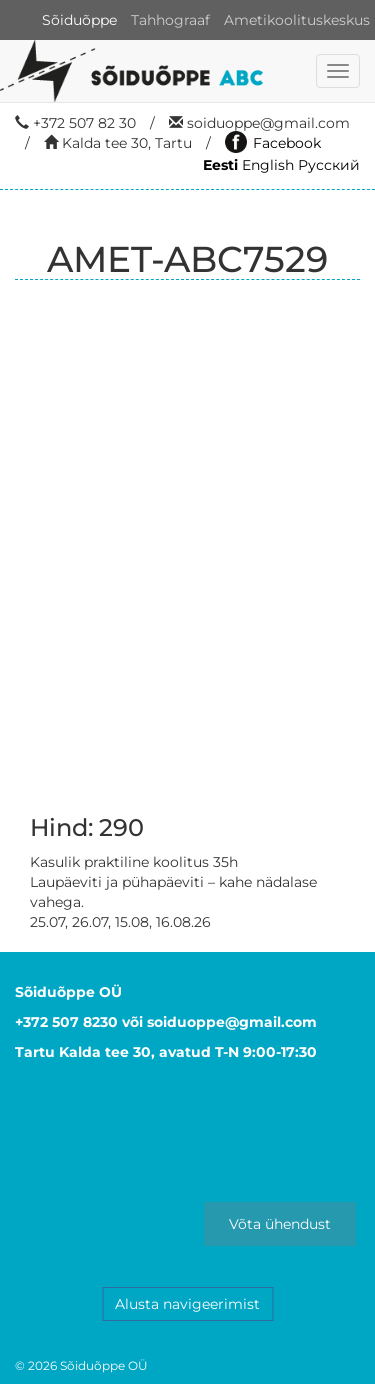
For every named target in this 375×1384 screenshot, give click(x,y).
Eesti (220, 165)
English (268, 165)
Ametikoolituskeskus (297, 20)
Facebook (273, 143)
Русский (329, 165)
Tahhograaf (170, 20)
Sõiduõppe (79, 20)
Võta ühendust (280, 1224)
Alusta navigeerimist (187, 1304)
